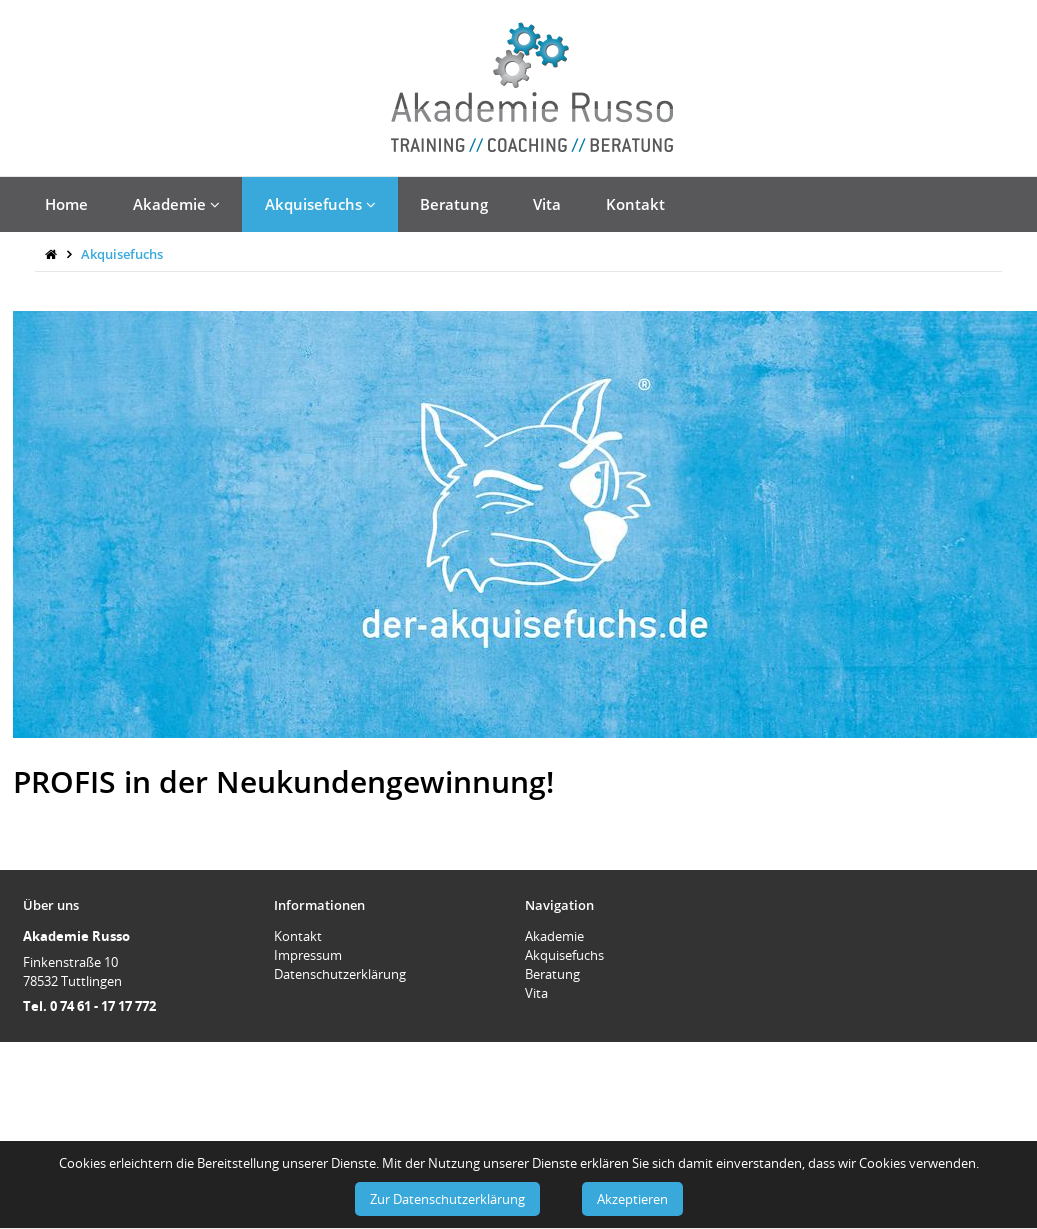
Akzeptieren (632, 1199)
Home (66, 204)
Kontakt (635, 204)
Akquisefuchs (320, 204)
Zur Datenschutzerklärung (447, 1199)
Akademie (176, 204)
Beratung (454, 204)
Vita (547, 204)
